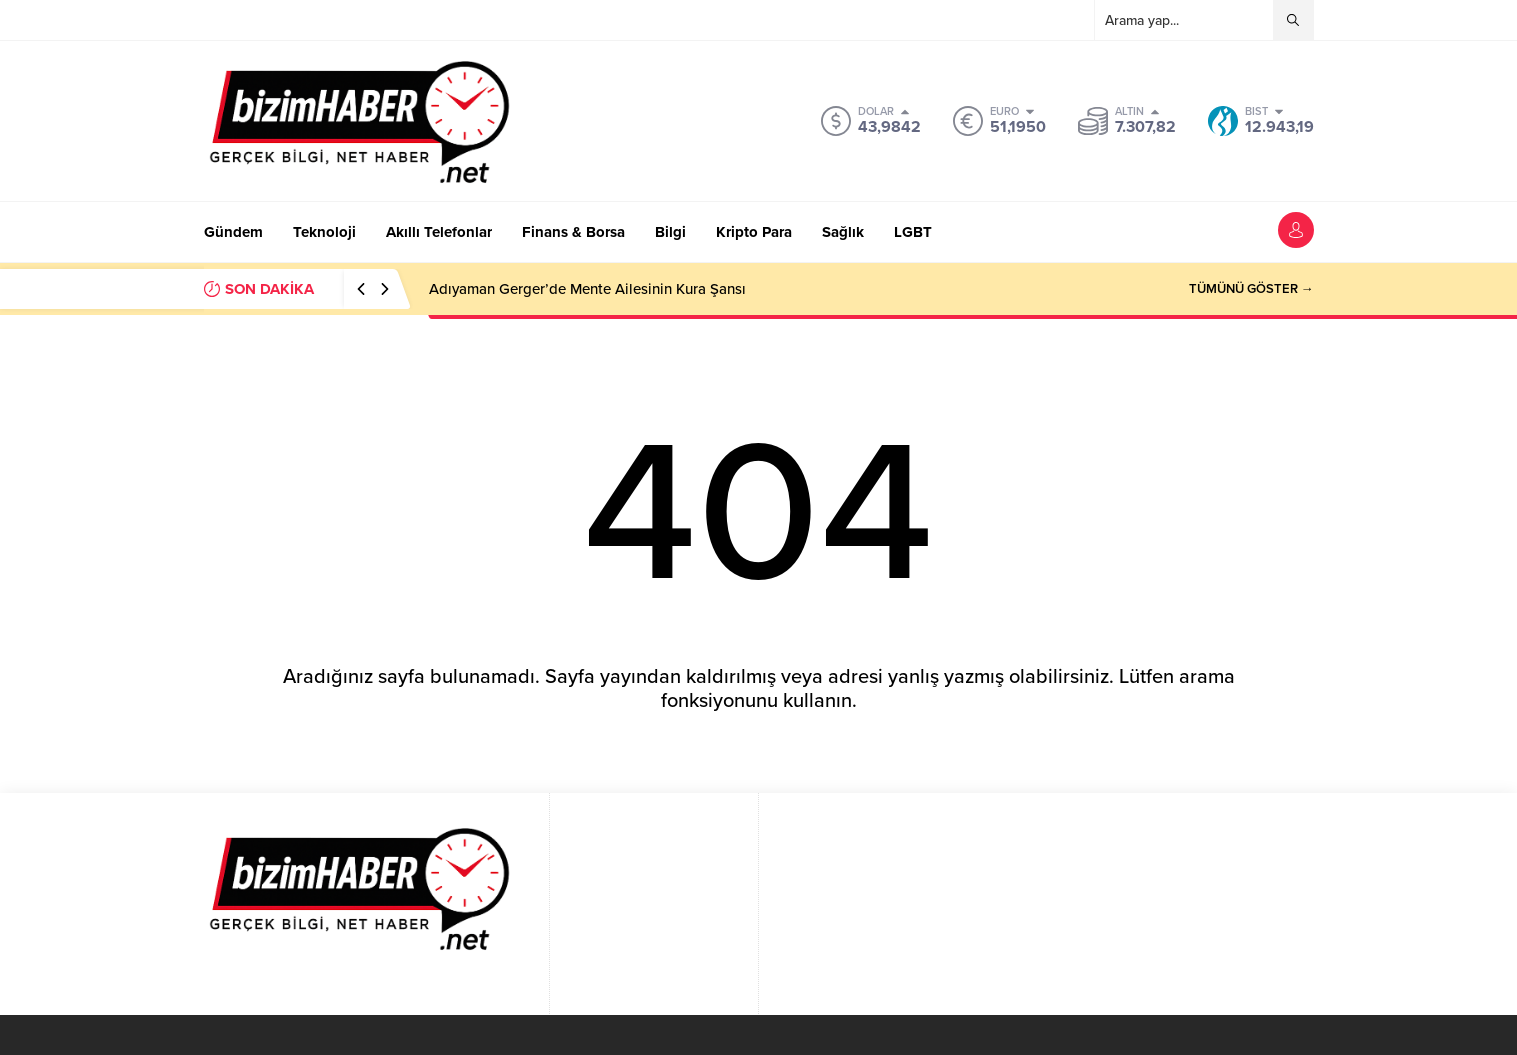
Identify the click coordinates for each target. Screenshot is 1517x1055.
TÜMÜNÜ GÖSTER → (1251, 289)
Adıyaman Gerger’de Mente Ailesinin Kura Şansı (587, 289)
